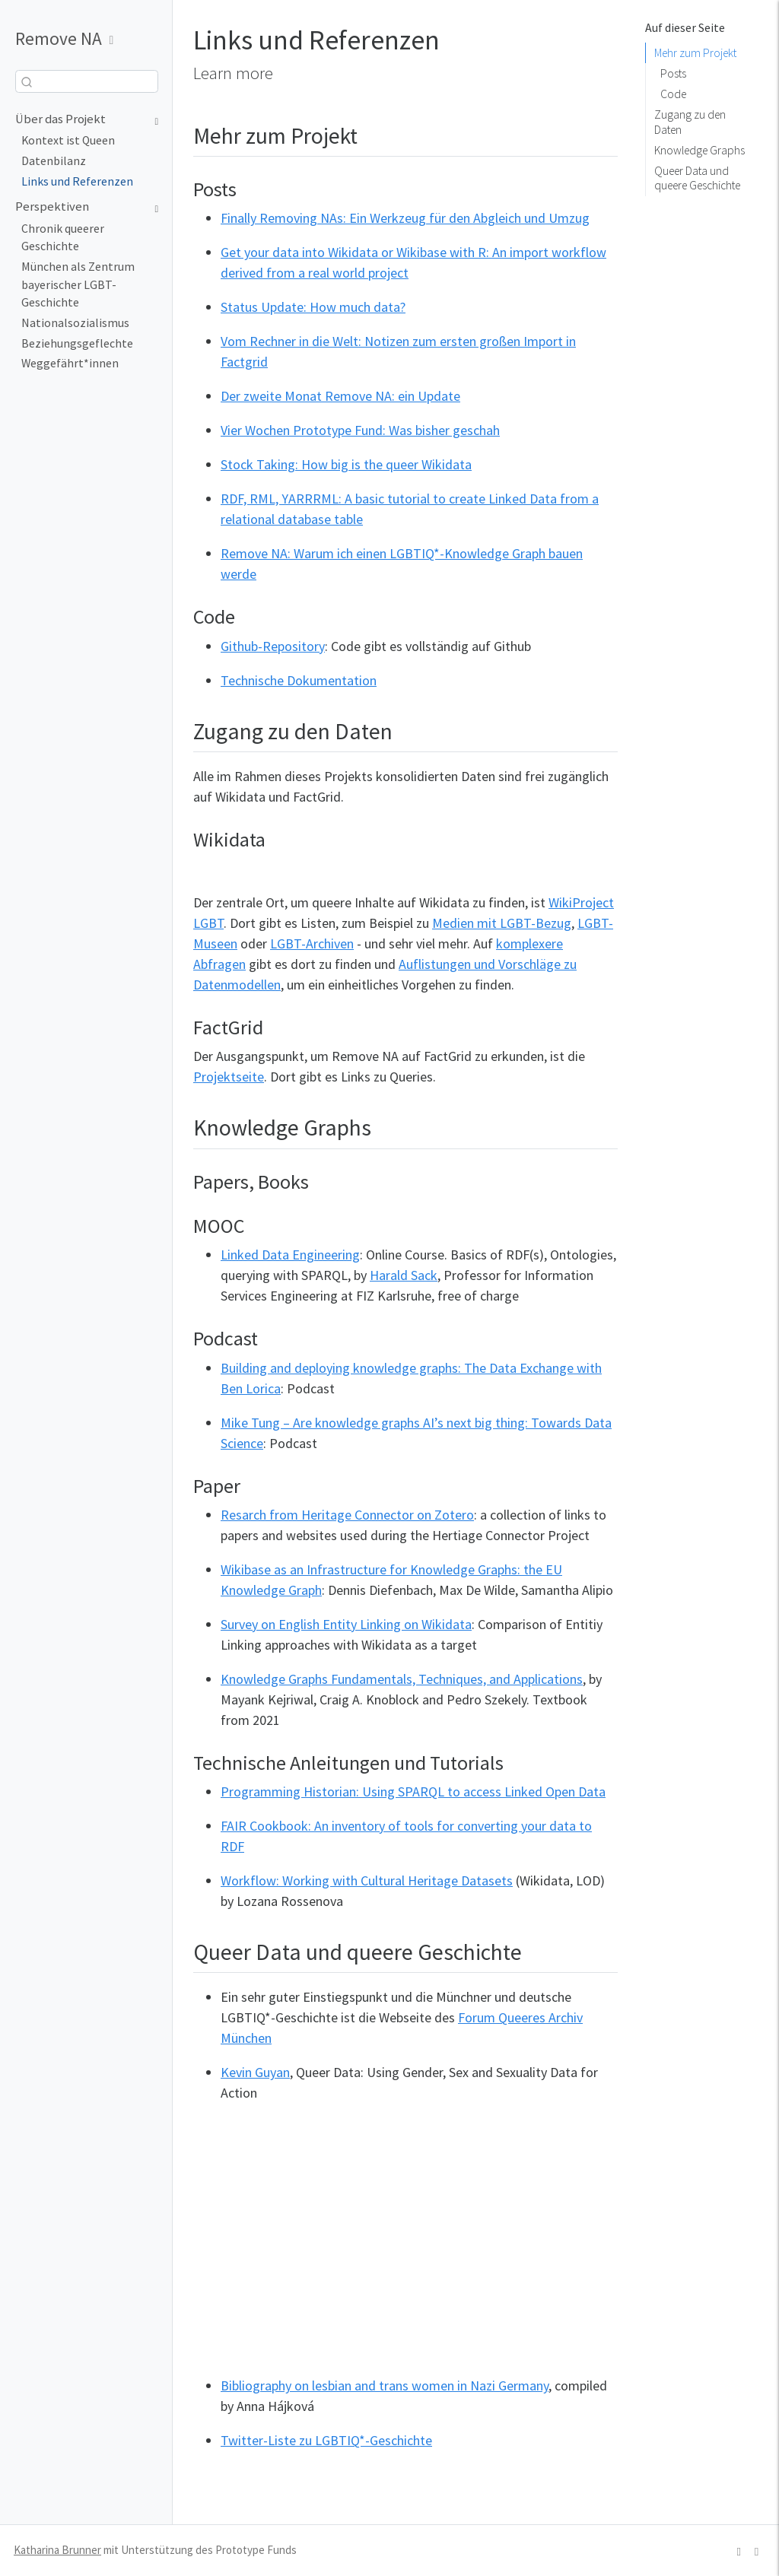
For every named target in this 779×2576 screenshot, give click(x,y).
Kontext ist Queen (68, 140)
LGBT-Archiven (312, 943)
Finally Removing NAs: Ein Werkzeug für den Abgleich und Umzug (405, 218)
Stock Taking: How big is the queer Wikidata (346, 464)
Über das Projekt (60, 119)
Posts (673, 73)
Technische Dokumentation (299, 680)
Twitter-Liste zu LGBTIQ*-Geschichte (326, 2440)
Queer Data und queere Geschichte (697, 178)
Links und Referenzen (77, 181)
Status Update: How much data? (313, 307)
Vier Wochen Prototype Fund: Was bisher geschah (360, 430)
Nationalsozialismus (75, 323)
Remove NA (58, 38)
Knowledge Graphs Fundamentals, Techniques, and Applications (402, 1679)
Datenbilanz (53, 161)
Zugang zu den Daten (690, 122)
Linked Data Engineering (290, 1254)
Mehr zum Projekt (695, 53)
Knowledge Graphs (699, 150)
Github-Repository (273, 646)
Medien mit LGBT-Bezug (501, 923)
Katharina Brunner (57, 2550)
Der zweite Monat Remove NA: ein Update (340, 396)
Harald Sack (403, 1275)
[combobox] (86, 82)
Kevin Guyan (255, 2072)
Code (673, 94)
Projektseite (228, 1076)
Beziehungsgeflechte (77, 343)
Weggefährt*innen (70, 363)
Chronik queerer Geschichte (62, 237)
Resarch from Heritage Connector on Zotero (347, 1514)
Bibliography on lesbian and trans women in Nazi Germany (384, 2385)
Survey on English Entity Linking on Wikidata (346, 1624)
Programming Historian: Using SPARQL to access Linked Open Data (413, 1791)
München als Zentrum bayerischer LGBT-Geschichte (78, 284)
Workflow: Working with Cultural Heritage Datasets (367, 1880)
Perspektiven (52, 206)
